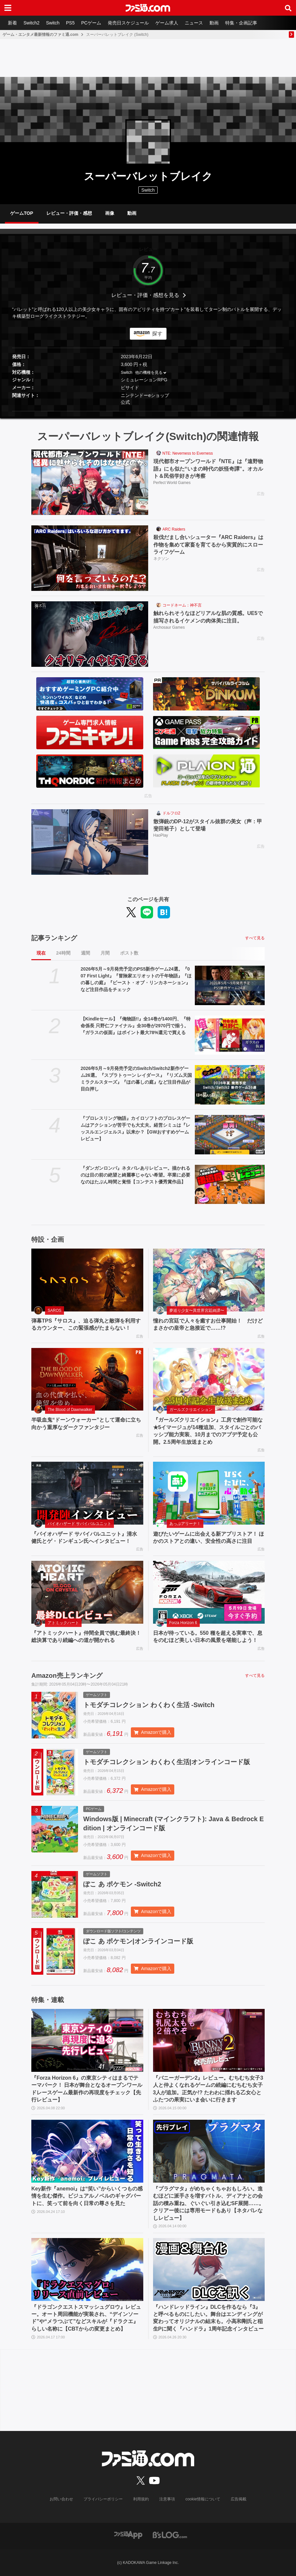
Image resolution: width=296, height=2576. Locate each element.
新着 (12, 22)
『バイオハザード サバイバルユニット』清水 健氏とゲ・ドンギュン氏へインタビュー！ (84, 1537)
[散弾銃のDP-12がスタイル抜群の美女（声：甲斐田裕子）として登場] (89, 842)
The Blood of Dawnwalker (70, 1409)
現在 (41, 953)
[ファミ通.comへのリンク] (148, 8)
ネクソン (161, 558)
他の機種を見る (149, 372)
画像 (109, 213)
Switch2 (31, 22)
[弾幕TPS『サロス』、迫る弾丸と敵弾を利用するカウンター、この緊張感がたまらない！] (87, 1280)
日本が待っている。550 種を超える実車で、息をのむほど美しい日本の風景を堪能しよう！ (207, 1636)
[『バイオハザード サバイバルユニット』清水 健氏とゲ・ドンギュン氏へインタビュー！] (87, 1493)
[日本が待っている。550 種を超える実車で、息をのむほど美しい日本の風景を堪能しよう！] (209, 1592)
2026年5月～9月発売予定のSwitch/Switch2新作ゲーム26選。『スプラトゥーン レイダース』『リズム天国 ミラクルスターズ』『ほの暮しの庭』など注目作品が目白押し (136, 1078)
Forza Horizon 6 (183, 1622)
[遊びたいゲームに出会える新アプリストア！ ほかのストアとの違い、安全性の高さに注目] (209, 1493)
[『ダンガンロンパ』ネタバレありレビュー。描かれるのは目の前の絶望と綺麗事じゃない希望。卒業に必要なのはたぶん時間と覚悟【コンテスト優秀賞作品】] (230, 1184)
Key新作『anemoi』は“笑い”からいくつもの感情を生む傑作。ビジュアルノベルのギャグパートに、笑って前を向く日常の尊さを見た (87, 2196)
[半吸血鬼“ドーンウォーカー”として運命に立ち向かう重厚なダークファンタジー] (87, 1379)
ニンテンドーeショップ (145, 395)
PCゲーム (91, 22)
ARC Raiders (174, 529)
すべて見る (255, 938)
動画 (214, 22)
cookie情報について (202, 2499)
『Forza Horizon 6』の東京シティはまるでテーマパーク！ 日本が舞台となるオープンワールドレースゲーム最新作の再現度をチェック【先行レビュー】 (86, 2088)
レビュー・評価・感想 (69, 213)
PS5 (70, 22)
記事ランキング (54, 938)
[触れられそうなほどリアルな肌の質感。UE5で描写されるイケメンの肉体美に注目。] (89, 634)
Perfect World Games (172, 482)
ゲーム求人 (166, 22)
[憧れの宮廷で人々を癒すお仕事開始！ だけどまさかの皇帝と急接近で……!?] (209, 1280)
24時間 (63, 953)
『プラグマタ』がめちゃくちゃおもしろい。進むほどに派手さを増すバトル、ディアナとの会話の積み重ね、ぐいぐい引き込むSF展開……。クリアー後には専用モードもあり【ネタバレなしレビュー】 (208, 2203)
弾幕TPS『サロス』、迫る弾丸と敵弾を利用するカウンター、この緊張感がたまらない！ (86, 1324)
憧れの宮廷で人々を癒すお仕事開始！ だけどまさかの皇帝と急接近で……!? (208, 1324)
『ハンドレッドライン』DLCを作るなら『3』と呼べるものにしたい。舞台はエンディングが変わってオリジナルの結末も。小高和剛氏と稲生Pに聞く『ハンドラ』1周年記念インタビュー (208, 2318)
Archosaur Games (169, 627)
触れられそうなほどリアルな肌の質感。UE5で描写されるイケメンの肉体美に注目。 (208, 616)
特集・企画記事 (241, 22)
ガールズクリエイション (190, 1409)
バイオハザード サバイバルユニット (79, 1523)
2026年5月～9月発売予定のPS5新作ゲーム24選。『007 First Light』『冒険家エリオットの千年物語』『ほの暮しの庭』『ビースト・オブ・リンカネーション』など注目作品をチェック (136, 979)
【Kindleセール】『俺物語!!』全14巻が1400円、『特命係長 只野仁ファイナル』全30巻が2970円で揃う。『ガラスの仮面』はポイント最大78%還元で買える (136, 1025)
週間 (85, 953)
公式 (125, 402)
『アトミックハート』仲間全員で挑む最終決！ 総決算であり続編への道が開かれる (86, 1636)
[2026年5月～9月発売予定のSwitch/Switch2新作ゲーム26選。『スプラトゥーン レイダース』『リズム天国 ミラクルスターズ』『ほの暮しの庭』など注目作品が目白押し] (230, 1085)
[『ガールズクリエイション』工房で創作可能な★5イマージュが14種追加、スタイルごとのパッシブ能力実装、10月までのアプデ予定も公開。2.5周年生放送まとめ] (209, 1379)
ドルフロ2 (171, 813)
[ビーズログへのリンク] (170, 2534)
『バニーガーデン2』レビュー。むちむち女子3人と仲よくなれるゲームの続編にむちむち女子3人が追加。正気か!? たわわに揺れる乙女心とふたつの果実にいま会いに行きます (208, 2088)
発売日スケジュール (128, 22)
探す (157, 333)
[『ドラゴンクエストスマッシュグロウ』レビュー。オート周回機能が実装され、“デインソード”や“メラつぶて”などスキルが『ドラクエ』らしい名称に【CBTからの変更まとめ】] (87, 2269)
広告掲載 (238, 2499)
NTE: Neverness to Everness (188, 453)
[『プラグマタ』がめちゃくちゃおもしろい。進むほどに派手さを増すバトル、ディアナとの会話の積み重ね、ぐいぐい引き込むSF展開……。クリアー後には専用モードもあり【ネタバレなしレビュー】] (209, 2151)
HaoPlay (160, 835)
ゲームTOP (21, 213)
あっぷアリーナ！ (185, 1523)
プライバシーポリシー (103, 2499)
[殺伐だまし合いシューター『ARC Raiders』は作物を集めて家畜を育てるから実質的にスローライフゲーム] (89, 558)
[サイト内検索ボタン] (288, 8)
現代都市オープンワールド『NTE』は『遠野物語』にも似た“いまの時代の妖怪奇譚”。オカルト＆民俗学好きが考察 (208, 469)
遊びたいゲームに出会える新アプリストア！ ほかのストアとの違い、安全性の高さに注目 (208, 1537)
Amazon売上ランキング (66, 1675)
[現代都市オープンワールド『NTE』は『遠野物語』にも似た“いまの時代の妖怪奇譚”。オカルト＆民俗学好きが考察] (89, 482)
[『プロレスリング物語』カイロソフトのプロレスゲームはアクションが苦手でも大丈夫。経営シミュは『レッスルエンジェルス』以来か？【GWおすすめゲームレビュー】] (230, 1134)
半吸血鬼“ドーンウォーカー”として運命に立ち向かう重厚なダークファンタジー (86, 1423)
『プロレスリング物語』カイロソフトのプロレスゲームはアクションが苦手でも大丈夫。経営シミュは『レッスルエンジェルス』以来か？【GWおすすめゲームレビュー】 (135, 1128)
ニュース (194, 22)
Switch (52, 22)
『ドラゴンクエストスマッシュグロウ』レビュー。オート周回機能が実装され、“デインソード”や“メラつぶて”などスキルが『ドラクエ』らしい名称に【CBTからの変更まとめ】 (86, 2318)
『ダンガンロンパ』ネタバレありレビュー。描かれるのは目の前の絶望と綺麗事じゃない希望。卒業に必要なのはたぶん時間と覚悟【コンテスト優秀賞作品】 (135, 1174)
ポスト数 (129, 953)
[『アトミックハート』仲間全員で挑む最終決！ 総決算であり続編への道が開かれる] (87, 1592)
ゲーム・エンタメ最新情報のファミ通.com (40, 34)
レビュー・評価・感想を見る (145, 295)
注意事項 (167, 2499)
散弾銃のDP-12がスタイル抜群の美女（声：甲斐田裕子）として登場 (207, 825)
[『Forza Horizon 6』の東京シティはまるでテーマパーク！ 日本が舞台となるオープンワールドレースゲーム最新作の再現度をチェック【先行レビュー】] (87, 2040)
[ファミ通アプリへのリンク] (128, 2534)
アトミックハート (63, 1622)
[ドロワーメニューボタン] (8, 8)
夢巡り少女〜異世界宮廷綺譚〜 (196, 1310)
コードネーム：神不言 (182, 605)
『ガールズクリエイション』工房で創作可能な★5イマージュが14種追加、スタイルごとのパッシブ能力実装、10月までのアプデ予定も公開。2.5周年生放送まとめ (208, 1430)
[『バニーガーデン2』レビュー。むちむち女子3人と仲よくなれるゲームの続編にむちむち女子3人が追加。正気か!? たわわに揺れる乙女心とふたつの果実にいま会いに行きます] (209, 2040)
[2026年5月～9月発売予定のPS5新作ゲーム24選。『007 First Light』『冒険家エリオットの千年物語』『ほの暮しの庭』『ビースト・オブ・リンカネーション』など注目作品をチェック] (230, 985)
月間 (105, 953)
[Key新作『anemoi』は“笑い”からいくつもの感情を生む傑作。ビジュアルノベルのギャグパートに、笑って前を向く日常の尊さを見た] (87, 2151)
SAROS (54, 1310)
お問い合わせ (61, 2499)
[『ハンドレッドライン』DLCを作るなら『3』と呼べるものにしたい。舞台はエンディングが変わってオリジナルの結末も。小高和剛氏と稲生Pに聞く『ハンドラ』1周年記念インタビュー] (209, 2269)
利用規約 (141, 2499)
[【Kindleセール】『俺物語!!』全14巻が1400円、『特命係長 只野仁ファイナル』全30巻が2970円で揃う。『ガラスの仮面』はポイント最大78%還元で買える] (230, 1035)
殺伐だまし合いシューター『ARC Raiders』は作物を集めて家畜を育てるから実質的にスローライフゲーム (208, 544)
